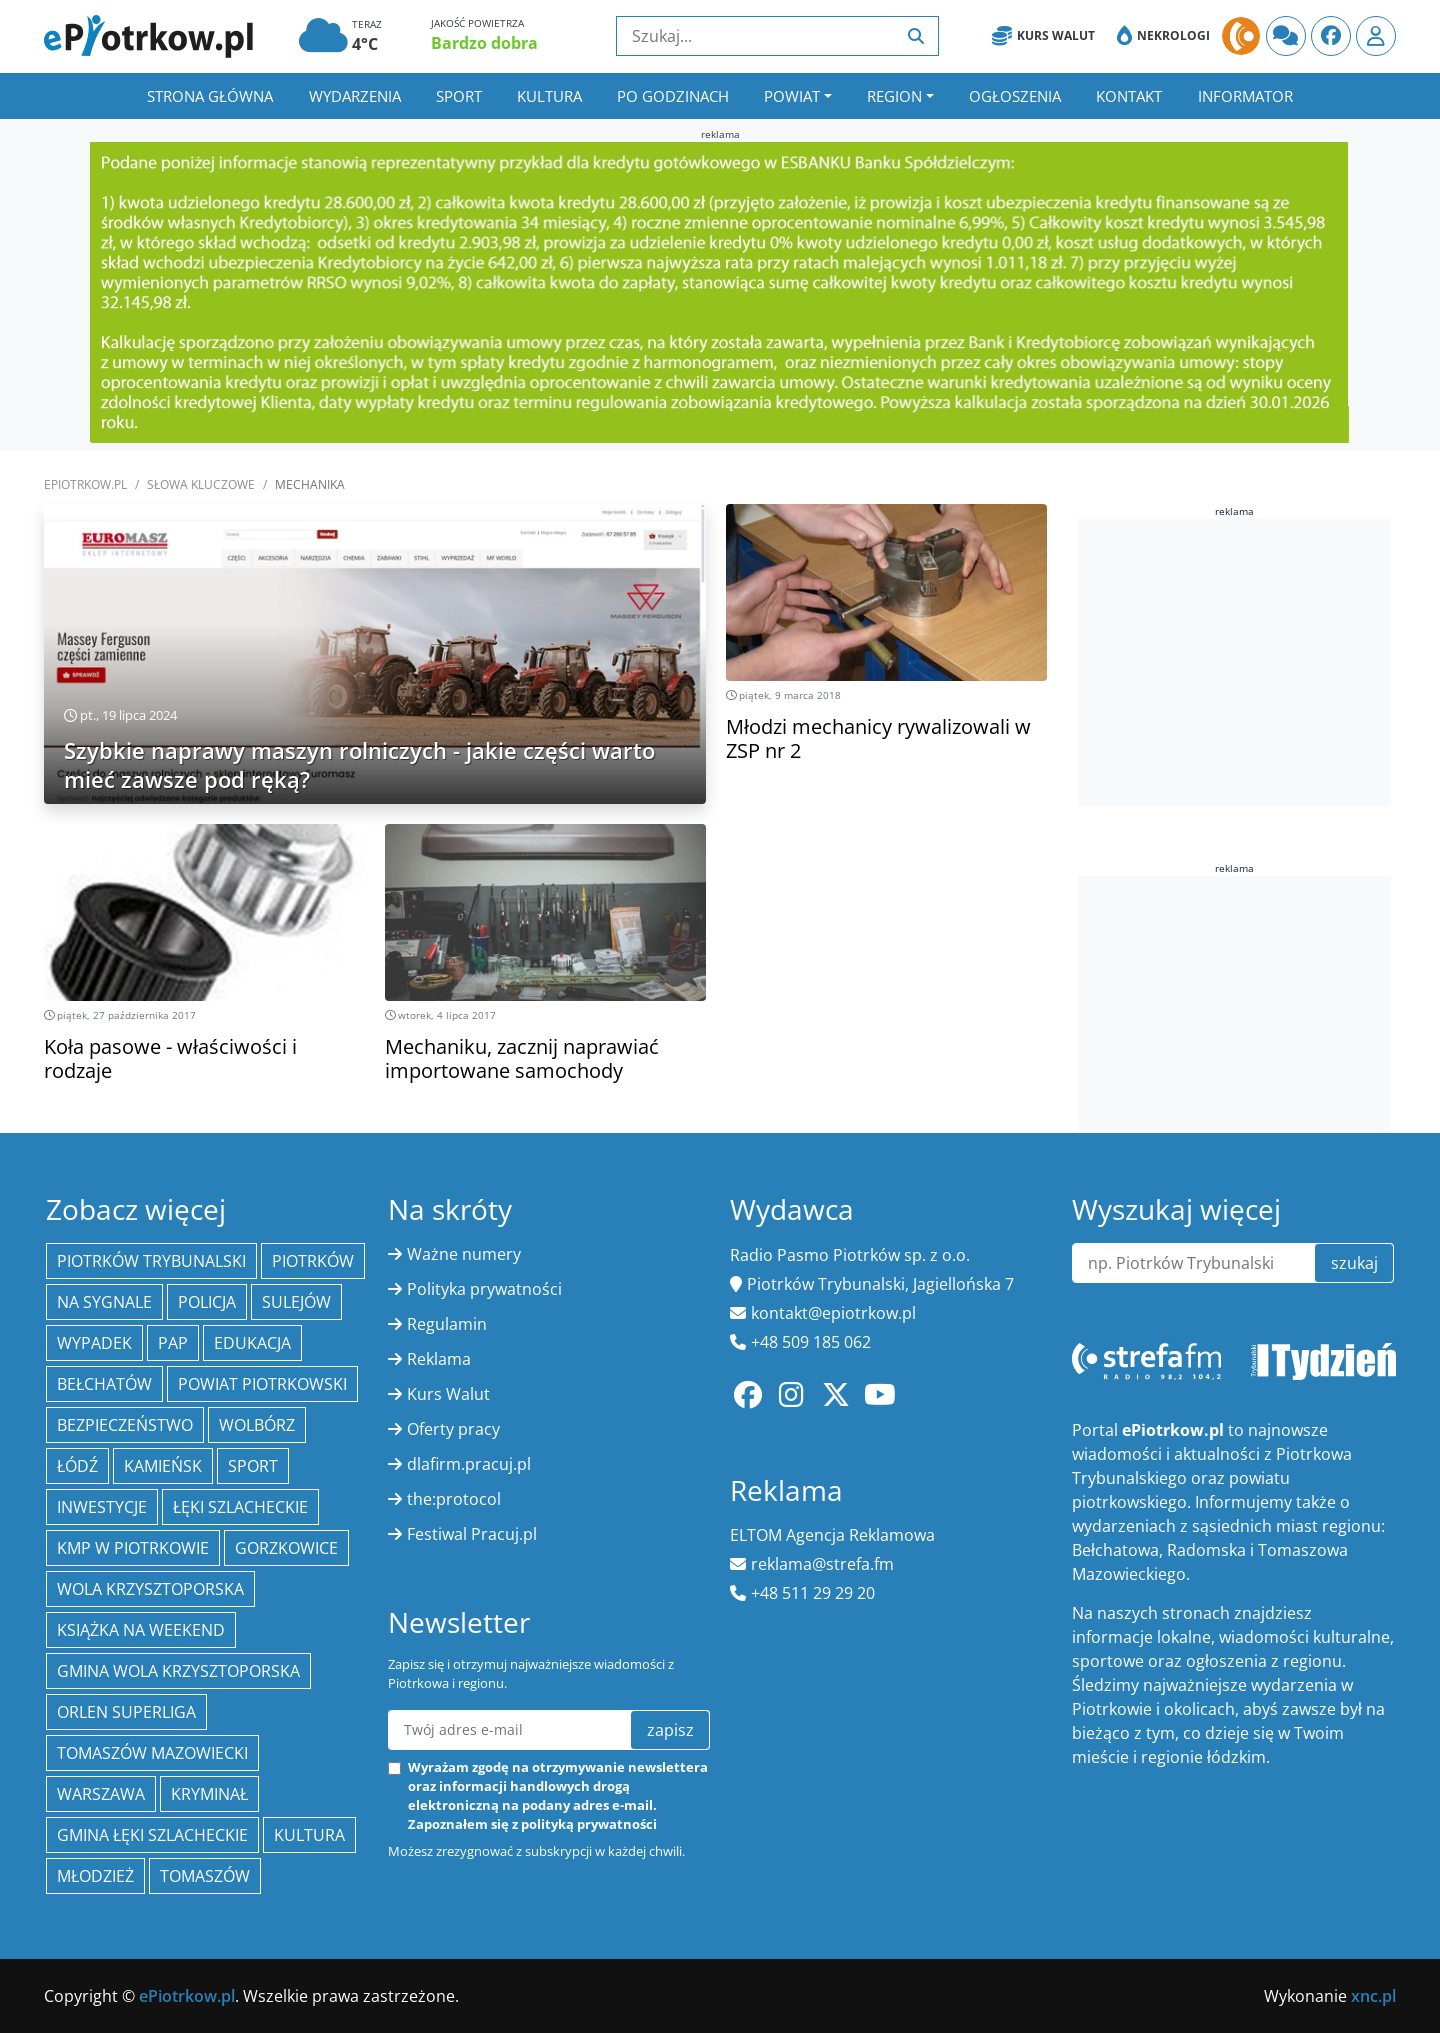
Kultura (549, 96)
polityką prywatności (589, 1824)
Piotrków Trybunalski (151, 1261)
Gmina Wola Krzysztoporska (178, 1671)
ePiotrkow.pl (85, 484)
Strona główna (210, 96)
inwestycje (102, 1507)
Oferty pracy (453, 1429)
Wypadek (94, 1343)
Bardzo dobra (484, 43)
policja (207, 1302)
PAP (173, 1343)
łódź (77, 1466)
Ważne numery (464, 1254)
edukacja (252, 1343)
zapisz (670, 1730)
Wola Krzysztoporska (150, 1589)
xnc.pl (1373, 1996)
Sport (459, 96)
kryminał (209, 1794)
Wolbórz (257, 1425)
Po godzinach (673, 96)
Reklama (439, 1359)
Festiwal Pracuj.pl (472, 1534)
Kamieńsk (163, 1466)
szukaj (1354, 1263)
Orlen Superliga (126, 1712)
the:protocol (454, 1499)
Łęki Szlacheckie (240, 1507)
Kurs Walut (1043, 36)
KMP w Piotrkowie (133, 1548)
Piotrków (313, 1261)
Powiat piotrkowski (262, 1384)
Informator (1245, 96)
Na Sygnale (104, 1302)
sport (253, 1466)
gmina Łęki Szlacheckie (152, 1835)
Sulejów (296, 1302)
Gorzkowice (286, 1548)
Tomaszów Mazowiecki (152, 1753)
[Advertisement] (1235, 660)
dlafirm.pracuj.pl (469, 1464)
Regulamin (447, 1324)
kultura (309, 1835)
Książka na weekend (141, 1630)
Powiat (792, 96)
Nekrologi (1163, 36)
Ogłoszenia (1015, 96)
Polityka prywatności (484, 1289)
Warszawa (101, 1794)
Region (894, 96)
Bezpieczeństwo (125, 1425)
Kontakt (1129, 96)
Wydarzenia (355, 96)
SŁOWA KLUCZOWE (201, 484)
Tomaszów (205, 1876)
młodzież (95, 1876)
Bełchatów (104, 1384)
